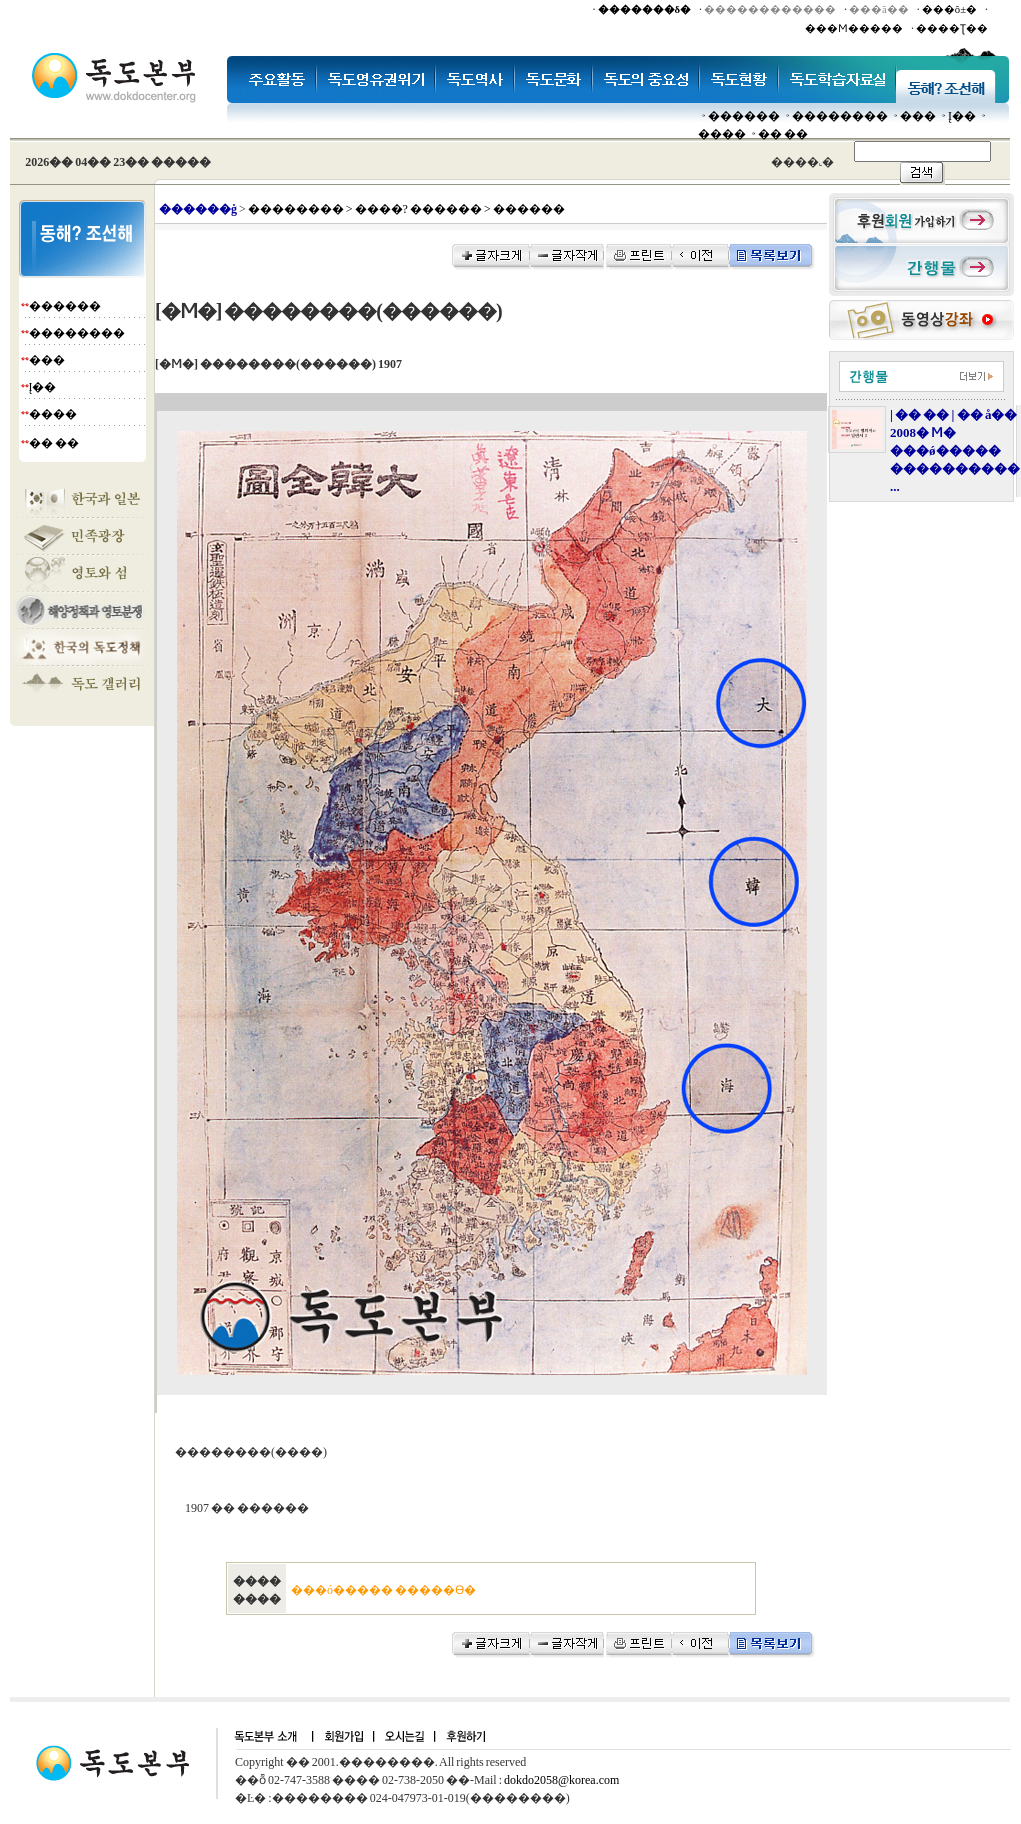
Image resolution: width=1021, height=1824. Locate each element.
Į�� (962, 116)
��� (918, 116)
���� (722, 134)
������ (744, 116)
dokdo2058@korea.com (561, 1780)
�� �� (783, 134)
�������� (840, 116)
